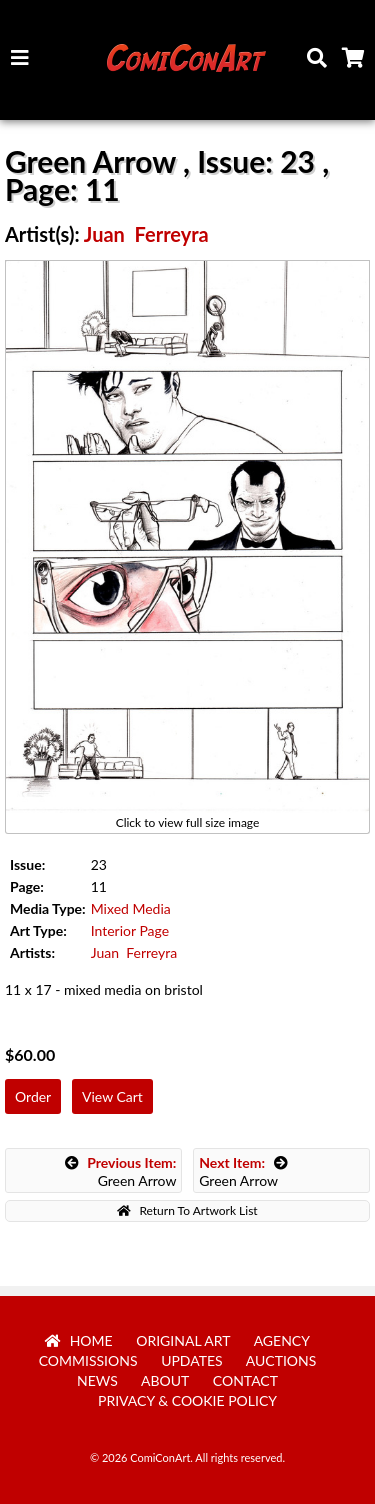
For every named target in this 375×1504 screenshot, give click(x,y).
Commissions (88, 1360)
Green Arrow (121, 1171)
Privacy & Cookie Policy (187, 1400)
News (97, 1380)
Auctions (281, 1360)
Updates (192, 1360)
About (165, 1380)
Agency (282, 1340)
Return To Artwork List (187, 1210)
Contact (245, 1380)
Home (79, 1340)
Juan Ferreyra (146, 234)
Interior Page (130, 930)
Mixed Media (131, 908)
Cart (357, 63)
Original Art (183, 1340)
